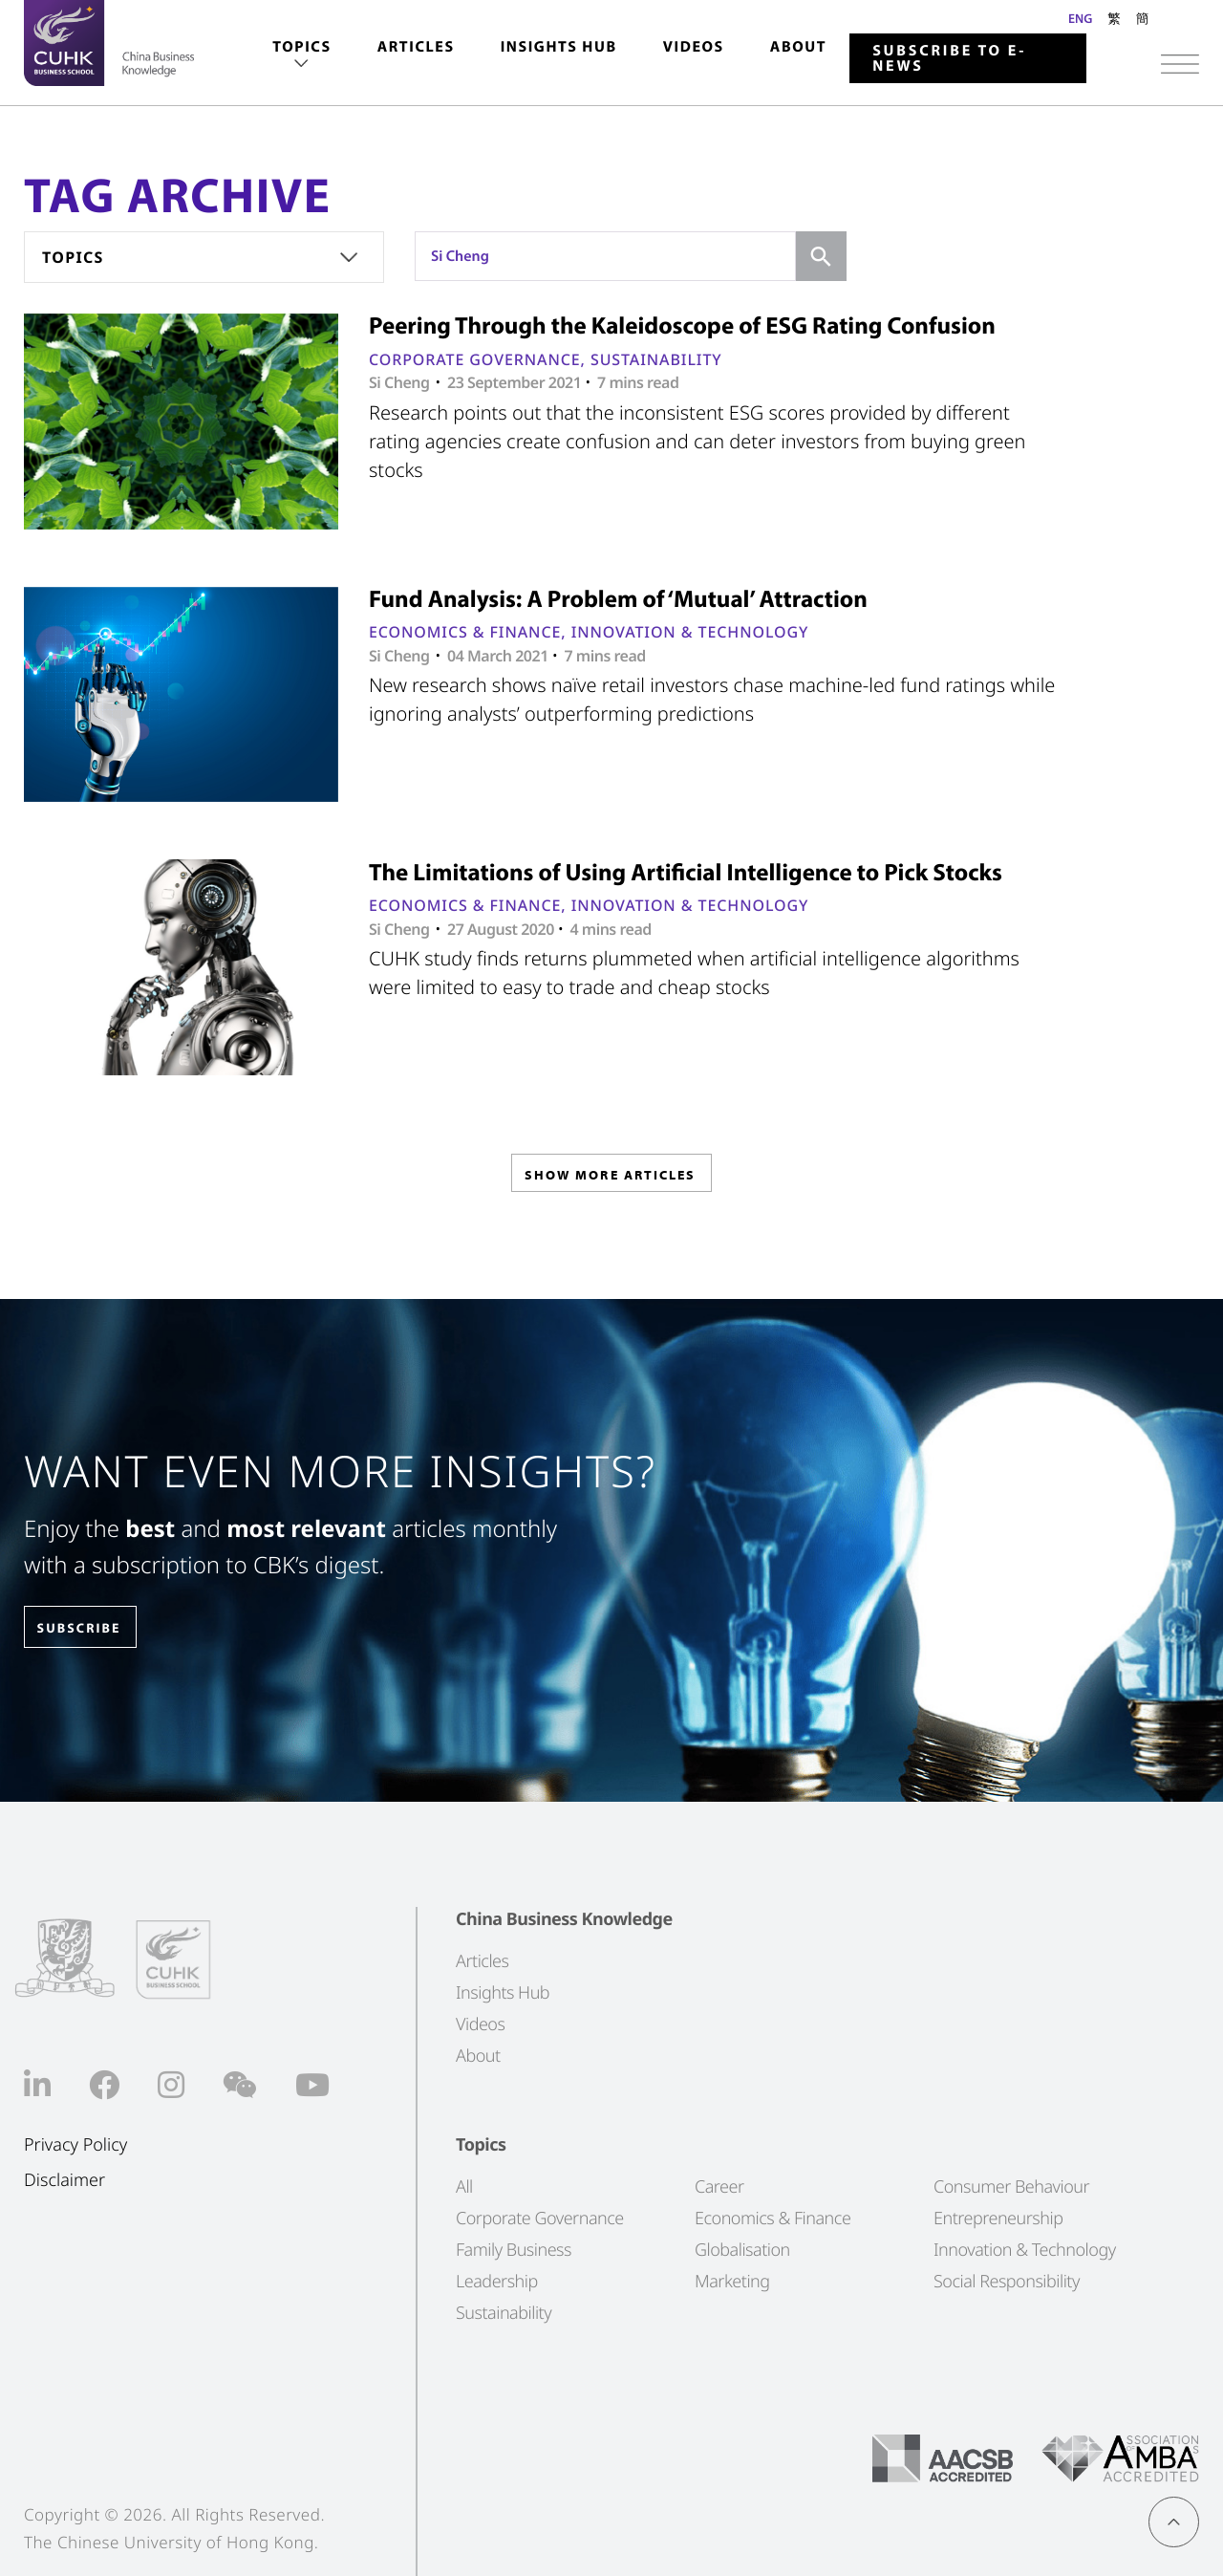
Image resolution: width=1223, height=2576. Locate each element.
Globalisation (742, 2250)
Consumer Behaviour (1011, 2187)
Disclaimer (64, 2180)
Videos (693, 46)
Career (719, 2187)
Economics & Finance (465, 631)
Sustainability (656, 359)
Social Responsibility (1006, 2281)
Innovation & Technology (690, 631)
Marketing (732, 2281)
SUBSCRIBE (94, 1628)
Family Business (513, 2250)
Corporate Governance (475, 359)
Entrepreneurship (997, 2218)
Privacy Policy (75, 2145)
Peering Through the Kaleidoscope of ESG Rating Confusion (682, 325)
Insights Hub (559, 46)
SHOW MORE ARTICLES (610, 1179)
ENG (1080, 18)
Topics (301, 46)
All (464, 2187)
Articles (416, 46)
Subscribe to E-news (949, 58)
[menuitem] (301, 56)
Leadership (497, 2281)
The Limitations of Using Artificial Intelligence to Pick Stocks (685, 872)
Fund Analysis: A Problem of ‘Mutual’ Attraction (618, 599)
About (798, 46)
